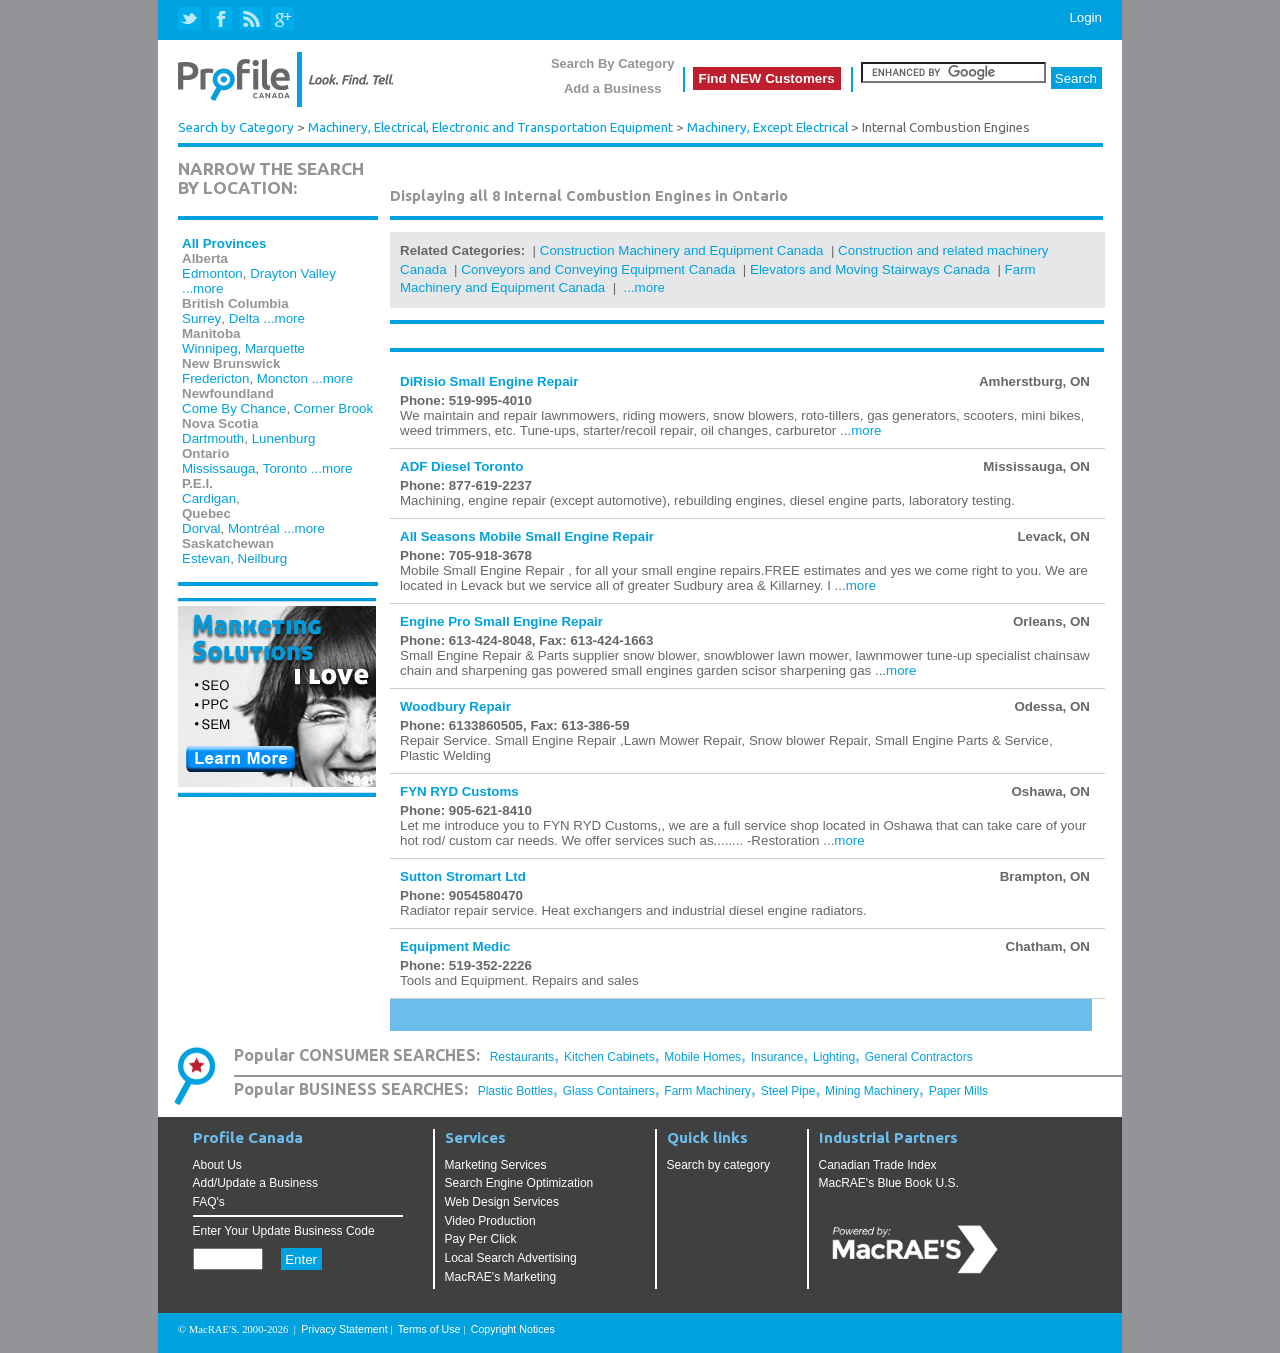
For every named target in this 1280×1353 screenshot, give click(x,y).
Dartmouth (213, 438)
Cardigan (209, 498)
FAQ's (209, 1202)
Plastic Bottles (515, 1091)
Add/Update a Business (255, 1183)
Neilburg (263, 558)
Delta (244, 318)
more (866, 430)
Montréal (254, 528)
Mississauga (218, 468)
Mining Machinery (872, 1091)
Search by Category (236, 127)
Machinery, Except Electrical (767, 127)
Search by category (718, 1165)
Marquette (275, 348)
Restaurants (522, 1057)
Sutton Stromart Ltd (463, 876)
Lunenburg (284, 438)
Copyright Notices (513, 1329)
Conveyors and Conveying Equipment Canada (598, 269)
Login (1085, 17)
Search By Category (613, 63)
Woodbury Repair (455, 706)
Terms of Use (429, 1329)
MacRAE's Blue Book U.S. (889, 1183)
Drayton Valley (293, 273)
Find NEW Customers (767, 78)
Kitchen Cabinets (609, 1057)
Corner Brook (333, 408)
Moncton (282, 378)
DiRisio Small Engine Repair (489, 381)
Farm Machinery (707, 1091)
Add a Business (613, 88)
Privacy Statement (344, 1329)
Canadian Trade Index (878, 1165)
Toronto (285, 468)
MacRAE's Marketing (501, 1277)
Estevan (206, 558)
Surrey (201, 318)
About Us (217, 1165)
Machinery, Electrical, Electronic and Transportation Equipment (490, 127)
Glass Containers (609, 1091)
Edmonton (212, 273)
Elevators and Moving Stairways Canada (870, 269)
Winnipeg (210, 348)
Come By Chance (234, 408)
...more (202, 288)
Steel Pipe (788, 1091)
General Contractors (919, 1057)
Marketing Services (496, 1165)
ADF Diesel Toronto (461, 466)
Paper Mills (958, 1091)
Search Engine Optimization (519, 1183)
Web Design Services (502, 1202)
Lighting (834, 1057)
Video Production (490, 1221)
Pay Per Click (481, 1239)
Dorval (201, 528)
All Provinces (224, 243)
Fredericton (215, 378)
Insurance (777, 1057)
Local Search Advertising (511, 1258)
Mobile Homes (702, 1057)
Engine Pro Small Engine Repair (501, 621)
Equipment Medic (455, 946)
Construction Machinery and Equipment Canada (682, 250)
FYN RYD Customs (459, 791)
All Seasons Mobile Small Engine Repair (527, 536)
